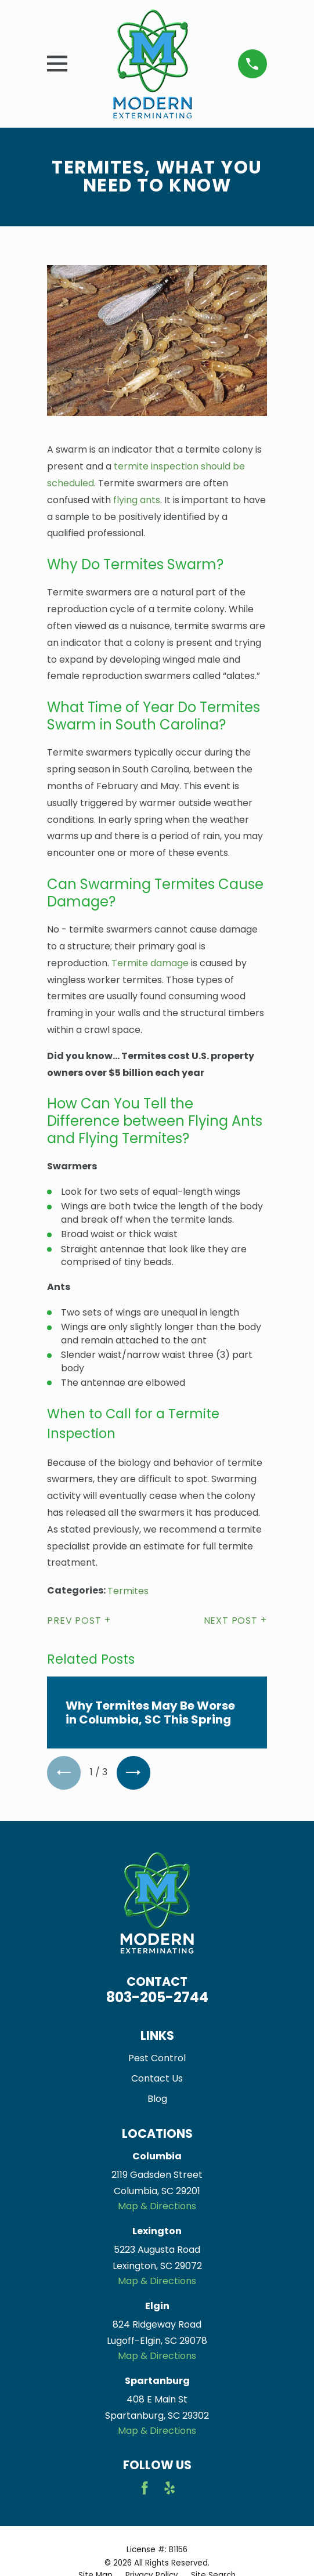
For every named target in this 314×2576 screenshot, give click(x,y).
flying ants (136, 500)
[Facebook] (144, 2487)
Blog (157, 2098)
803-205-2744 (157, 1997)
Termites (128, 1591)
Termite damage (150, 963)
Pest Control (157, 2058)
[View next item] (133, 1773)
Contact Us (157, 2078)
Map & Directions (157, 2206)
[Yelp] (169, 2487)
